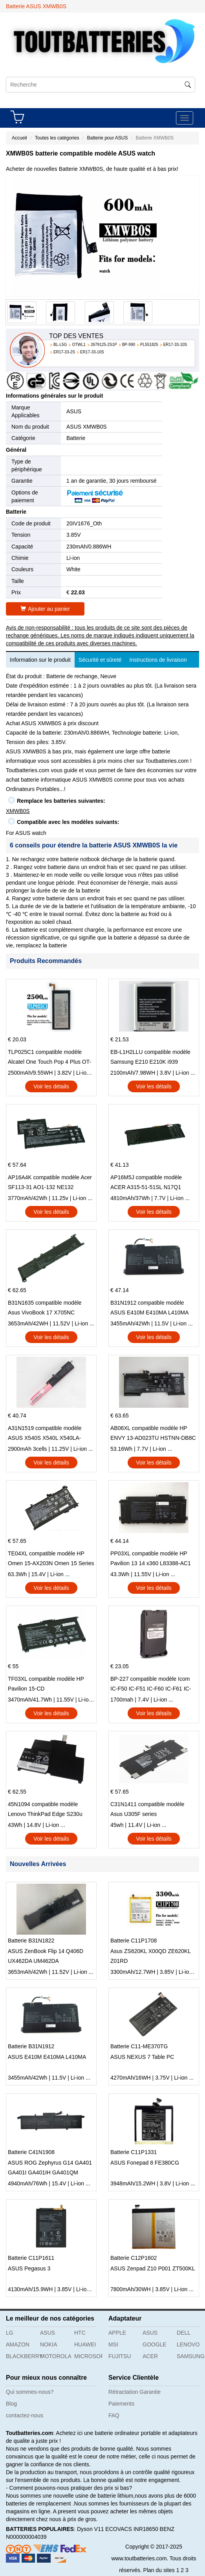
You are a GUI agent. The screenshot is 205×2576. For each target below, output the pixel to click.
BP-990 (128, 344)
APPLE (117, 2333)
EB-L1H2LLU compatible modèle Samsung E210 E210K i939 (150, 1057)
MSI (113, 2344)
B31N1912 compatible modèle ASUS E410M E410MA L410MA (149, 1308)
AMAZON (17, 2344)
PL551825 (149, 344)
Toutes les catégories (57, 138)
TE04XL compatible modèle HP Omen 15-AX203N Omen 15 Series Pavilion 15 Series (51, 1559)
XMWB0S (18, 811)
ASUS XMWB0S (86, 427)
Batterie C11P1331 (133, 2152)
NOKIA (48, 2344)
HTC (80, 2333)
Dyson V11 (90, 2529)
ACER (150, 2356)
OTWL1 (78, 344)
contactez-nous (24, 2415)
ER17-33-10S (175, 344)
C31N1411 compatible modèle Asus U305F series (147, 1809)
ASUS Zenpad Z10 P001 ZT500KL (152, 2268)
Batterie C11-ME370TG (139, 2046)
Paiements (121, 2403)
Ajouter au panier (45, 609)
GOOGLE (155, 2344)
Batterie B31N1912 (31, 2046)
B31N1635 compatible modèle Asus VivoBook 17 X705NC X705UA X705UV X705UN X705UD (45, 1309)
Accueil (19, 138)
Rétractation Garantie (134, 2392)
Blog (11, 2403)
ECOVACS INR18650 (131, 2529)
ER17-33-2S (64, 352)
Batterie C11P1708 (133, 1940)
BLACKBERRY (20, 2356)
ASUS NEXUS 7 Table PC (142, 2057)
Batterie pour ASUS (107, 138)
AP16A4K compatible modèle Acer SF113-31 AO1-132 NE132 (50, 1182)
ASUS (73, 411)
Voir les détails (51, 1086)
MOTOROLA (54, 2356)
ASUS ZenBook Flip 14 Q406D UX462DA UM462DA (45, 1956)
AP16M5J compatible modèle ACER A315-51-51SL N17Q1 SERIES (146, 1183)
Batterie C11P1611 (31, 2258)
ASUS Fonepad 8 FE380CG (144, 2163)
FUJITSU (119, 2356)
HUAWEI (85, 2344)
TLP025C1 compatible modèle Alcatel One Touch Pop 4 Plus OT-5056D (49, 1058)
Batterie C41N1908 (31, 2152)
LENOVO (188, 2344)
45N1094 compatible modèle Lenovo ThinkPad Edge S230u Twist (45, 1810)
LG (9, 2333)
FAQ (113, 2415)
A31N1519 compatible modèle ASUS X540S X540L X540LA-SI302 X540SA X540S (45, 1434)
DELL (183, 2333)
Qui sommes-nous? (29, 2392)
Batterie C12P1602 (133, 2258)
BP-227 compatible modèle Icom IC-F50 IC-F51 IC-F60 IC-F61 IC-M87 (150, 1685)
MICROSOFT (88, 2356)
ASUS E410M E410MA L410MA (47, 2057)
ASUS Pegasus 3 (29, 2268)
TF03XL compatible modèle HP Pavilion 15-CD (46, 1684)
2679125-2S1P (104, 344)
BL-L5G (60, 344)
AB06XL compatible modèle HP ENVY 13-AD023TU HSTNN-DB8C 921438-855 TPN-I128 (153, 1434)
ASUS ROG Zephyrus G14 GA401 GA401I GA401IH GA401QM (50, 2168)
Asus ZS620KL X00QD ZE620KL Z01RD (150, 1956)
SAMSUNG (191, 2356)
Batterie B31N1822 (31, 1940)
